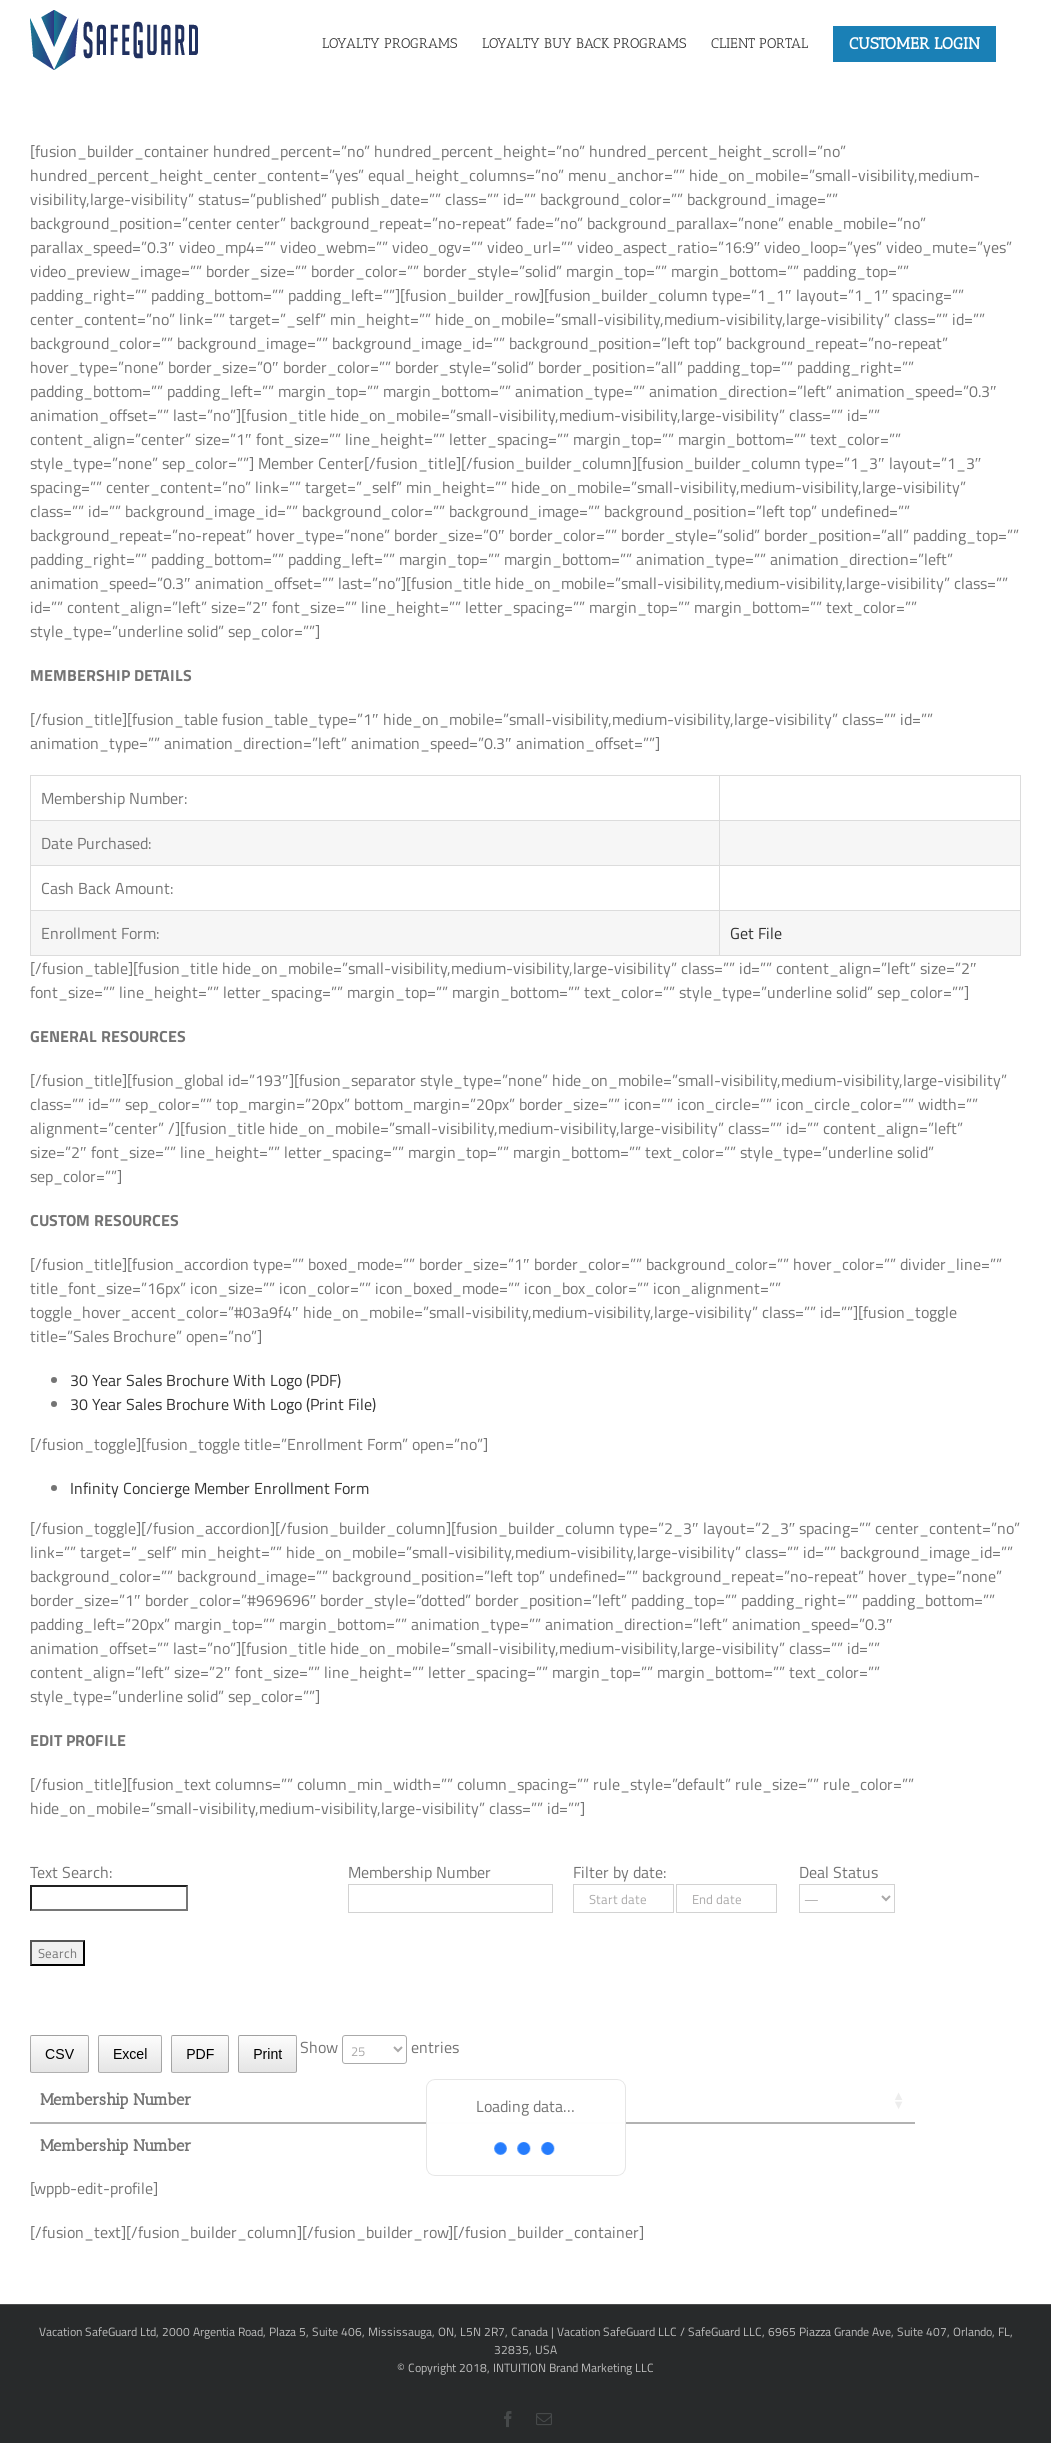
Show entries (379, 2047)
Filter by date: (619, 1872)
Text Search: (71, 1872)
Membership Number (419, 1872)
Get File (756, 933)
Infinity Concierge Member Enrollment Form (219, 1488)
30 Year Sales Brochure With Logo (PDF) (205, 1380)
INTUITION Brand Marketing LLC (573, 2367)
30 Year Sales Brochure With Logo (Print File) (223, 1404)
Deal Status (838, 1872)
